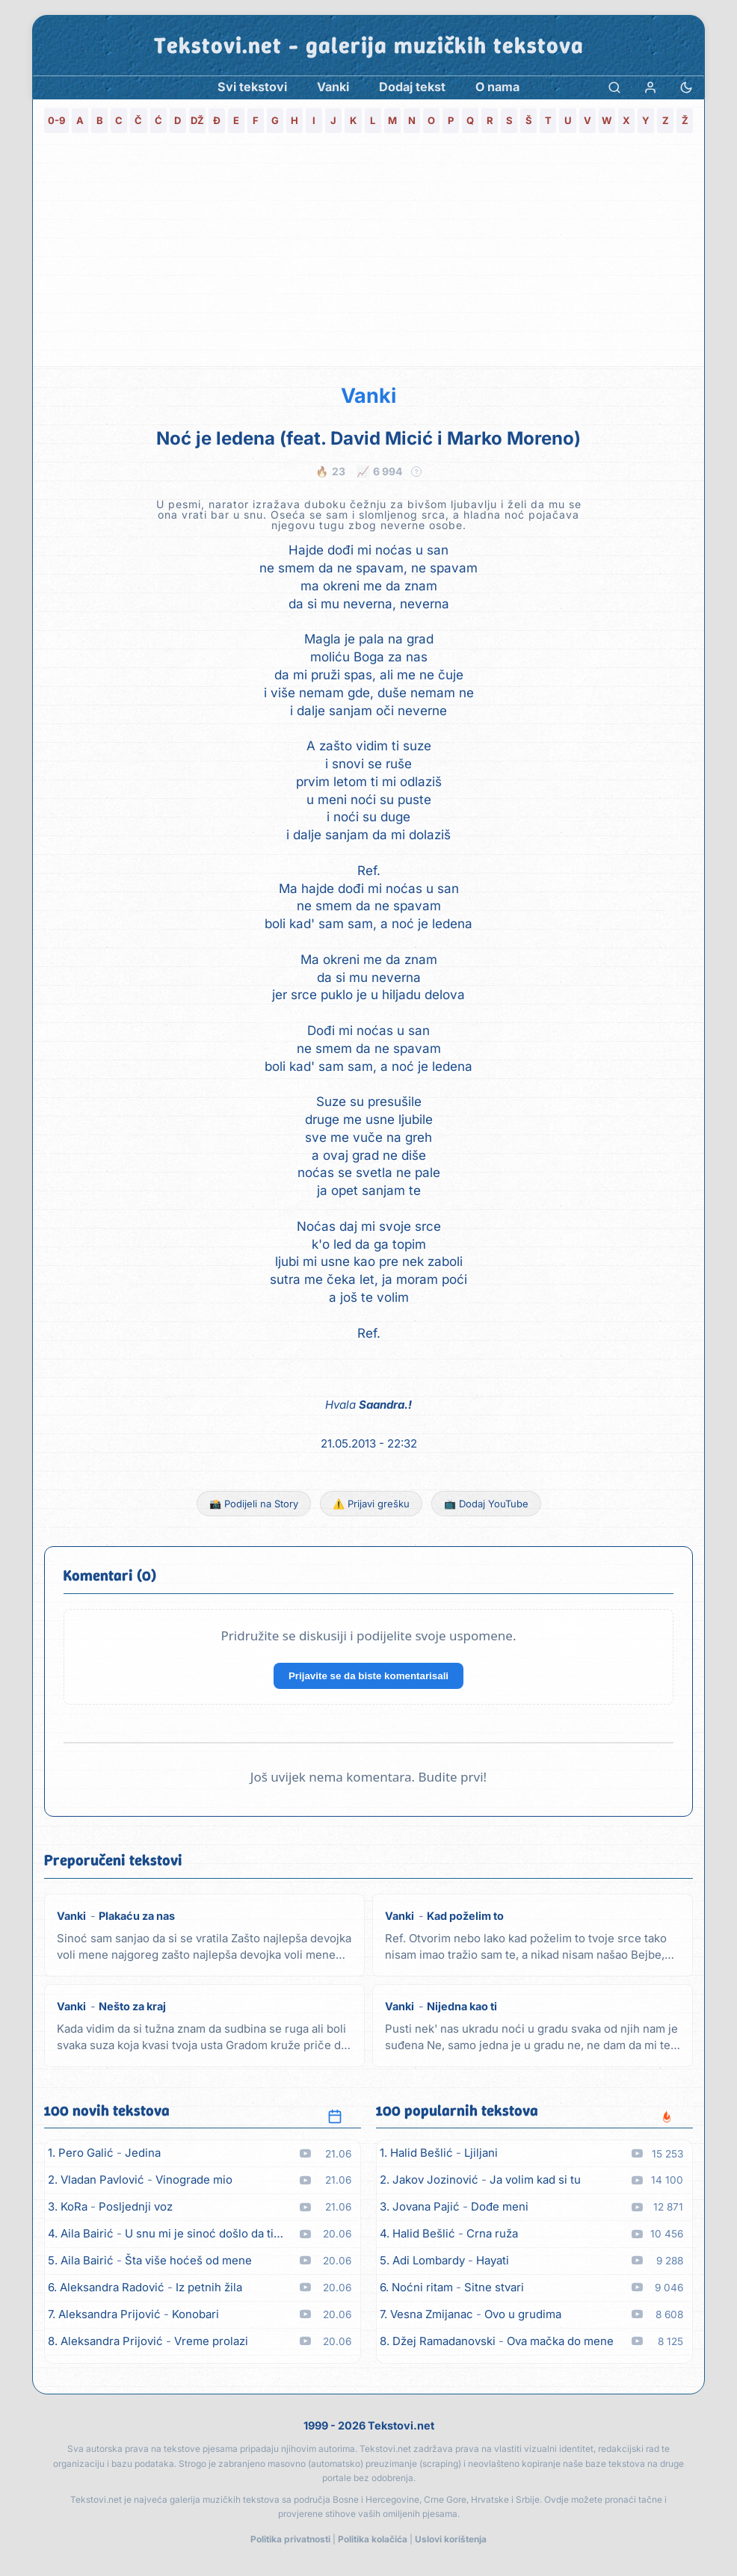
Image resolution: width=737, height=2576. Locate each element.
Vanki (368, 395)
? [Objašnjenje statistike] (416, 471)
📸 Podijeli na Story (253, 1504)
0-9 (56, 120)
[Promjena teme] (686, 87)
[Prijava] (650, 87)
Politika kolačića (372, 2539)
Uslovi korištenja (451, 2539)
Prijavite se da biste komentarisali (368, 1675)
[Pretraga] (614, 87)
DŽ (197, 120)
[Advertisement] (368, 254)
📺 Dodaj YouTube (486, 1504)
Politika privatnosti (290, 2539)
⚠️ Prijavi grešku (371, 1504)
